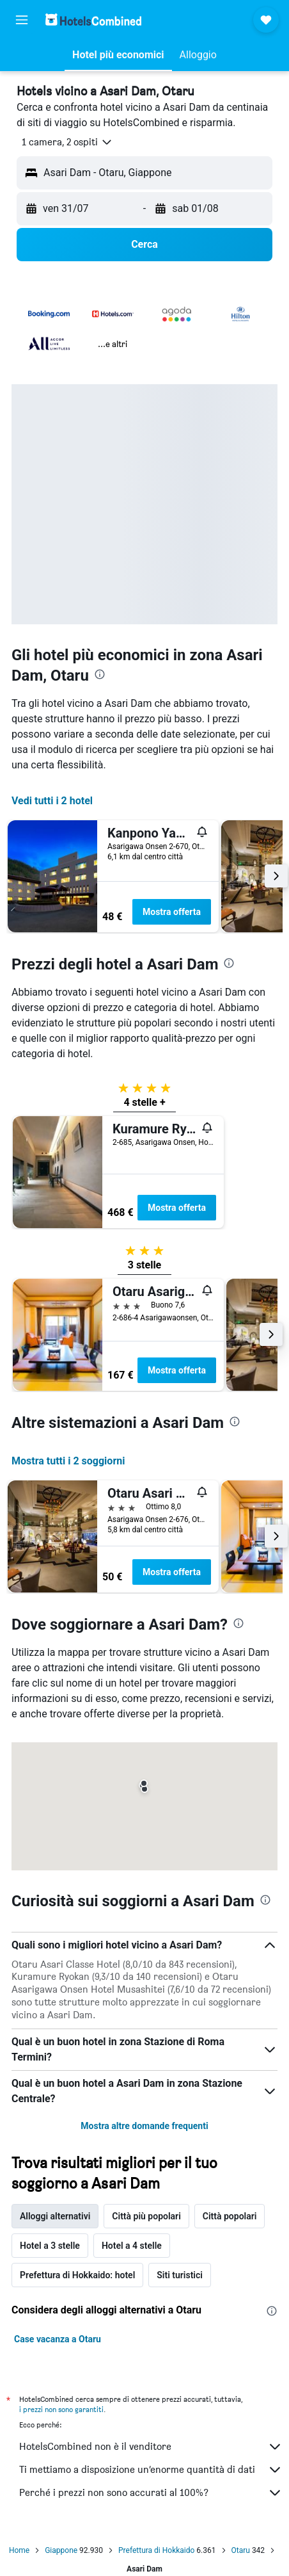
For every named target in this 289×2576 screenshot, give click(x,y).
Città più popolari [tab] (146, 2216)
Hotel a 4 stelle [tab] (132, 2245)
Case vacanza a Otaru (57, 2339)
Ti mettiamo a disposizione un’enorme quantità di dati (151, 2469)
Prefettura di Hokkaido (156, 2550)
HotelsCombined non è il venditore (151, 2446)
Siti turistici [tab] (180, 2275)
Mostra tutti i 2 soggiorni (68, 1461)
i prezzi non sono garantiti (61, 2409)
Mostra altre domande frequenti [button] (144, 2126)
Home (19, 2550)
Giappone (61, 2550)
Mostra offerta (172, 912)
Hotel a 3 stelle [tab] (50, 2245)
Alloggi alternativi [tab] (55, 2216)
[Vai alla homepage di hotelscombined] (93, 19)
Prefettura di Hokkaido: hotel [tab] (77, 2275)
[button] (22, 20)
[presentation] (99, 674)
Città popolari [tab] (230, 2216)
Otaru (240, 2550)
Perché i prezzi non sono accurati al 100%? (151, 2492)
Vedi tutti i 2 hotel (52, 801)
